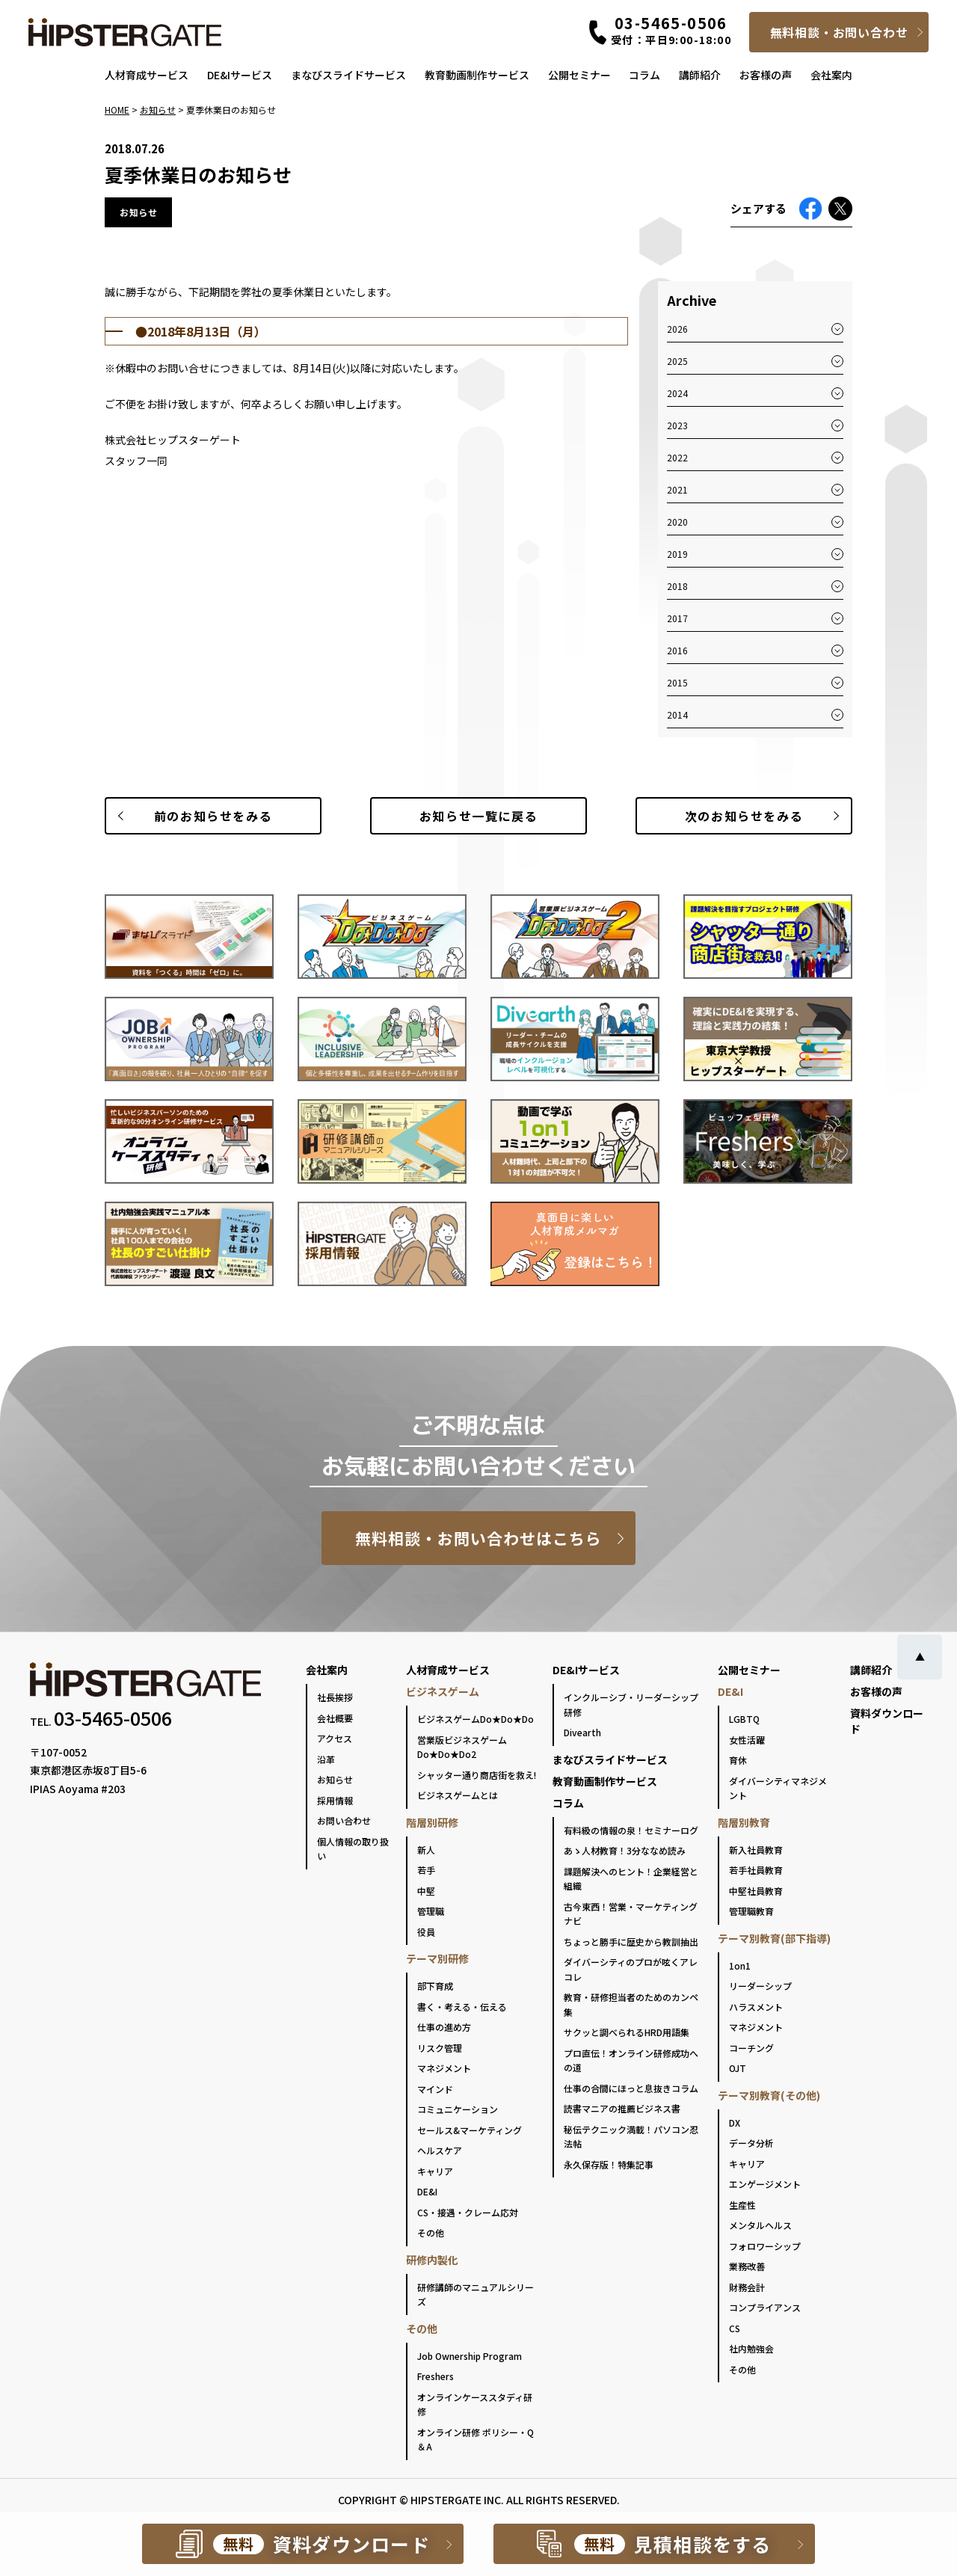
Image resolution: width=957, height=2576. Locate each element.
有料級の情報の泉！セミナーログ (631, 1830)
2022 (677, 457)
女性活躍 (747, 1739)
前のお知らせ (213, 816)
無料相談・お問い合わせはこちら (479, 1538)
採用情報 (335, 1800)
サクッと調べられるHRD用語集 (626, 2032)
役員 (426, 1931)
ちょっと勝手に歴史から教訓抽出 (631, 1941)
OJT (737, 2068)
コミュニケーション (457, 2109)
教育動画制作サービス (477, 74)
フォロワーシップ (765, 2246)
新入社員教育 (756, 1849)
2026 (677, 328)
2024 (677, 393)
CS (734, 2328)
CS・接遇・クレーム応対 (467, 2212)
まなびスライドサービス (348, 74)
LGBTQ (744, 1718)
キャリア (435, 2171)
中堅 (426, 1890)
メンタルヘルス (760, 2225)
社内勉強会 (751, 2348)
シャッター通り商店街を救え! (476, 1774)
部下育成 (435, 1985)
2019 (677, 553)
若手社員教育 (756, 1869)
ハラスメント (756, 2006)
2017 (677, 618)
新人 (426, 1849)
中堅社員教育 (756, 1890)
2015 (677, 682)
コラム (644, 74)
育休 (738, 1759)
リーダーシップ (760, 1985)
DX (734, 2122)
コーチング (751, 2047)
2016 (677, 650)
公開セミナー (579, 74)
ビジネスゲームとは (457, 1795)
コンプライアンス (765, 2307)
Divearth (582, 1732)
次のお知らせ (744, 816)
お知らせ (335, 1779)
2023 (677, 425)
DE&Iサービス (239, 74)
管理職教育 (751, 1911)
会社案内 (831, 74)
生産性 (742, 2204)
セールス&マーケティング (469, 2130)
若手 (426, 1869)
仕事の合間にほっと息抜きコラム (631, 2088)
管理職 (430, 1911)
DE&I (427, 2191)
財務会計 (747, 2287)
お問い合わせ (344, 1820)
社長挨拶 (335, 1697)
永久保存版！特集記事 (608, 2164)
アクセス (334, 1738)
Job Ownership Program (469, 2355)
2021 (677, 489)
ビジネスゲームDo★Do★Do (475, 1718)
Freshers (435, 2376)
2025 (677, 360)
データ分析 (751, 2142)
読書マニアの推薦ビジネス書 (622, 2108)
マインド (435, 2088)
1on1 (740, 1965)
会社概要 (335, 1718)
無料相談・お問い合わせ (839, 32)
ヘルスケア (439, 2150)
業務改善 (747, 2266)
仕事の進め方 (444, 2026)
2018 (677, 586)
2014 (677, 714)
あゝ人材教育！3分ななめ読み (625, 1850)
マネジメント (444, 2068)
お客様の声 (765, 74)
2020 (677, 521)
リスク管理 (439, 2047)
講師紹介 (700, 74)
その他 (430, 2232)
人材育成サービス (146, 74)
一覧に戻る (478, 816)
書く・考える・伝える (462, 2006)
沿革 (326, 1759)
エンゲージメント (765, 2183)
